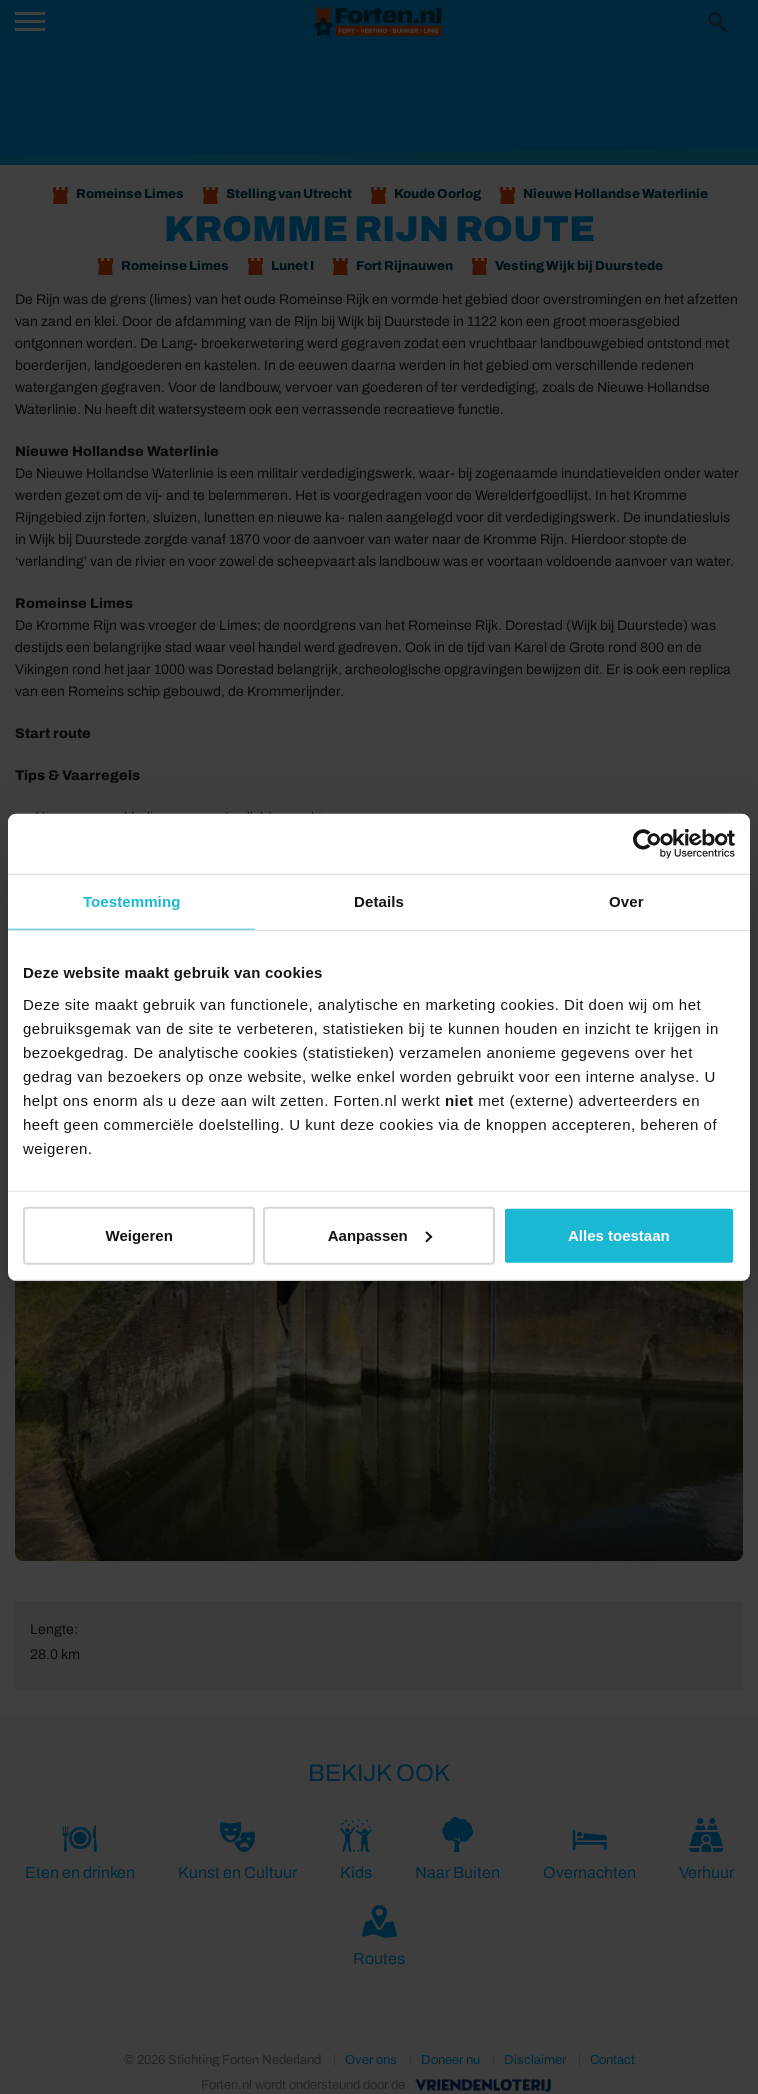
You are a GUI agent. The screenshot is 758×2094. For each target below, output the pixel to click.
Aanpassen (380, 1234)
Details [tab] (379, 901)
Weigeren (139, 1234)
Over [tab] (626, 901)
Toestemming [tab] (132, 901)
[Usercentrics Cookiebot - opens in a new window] (647, 844)
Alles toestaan (619, 1234)
